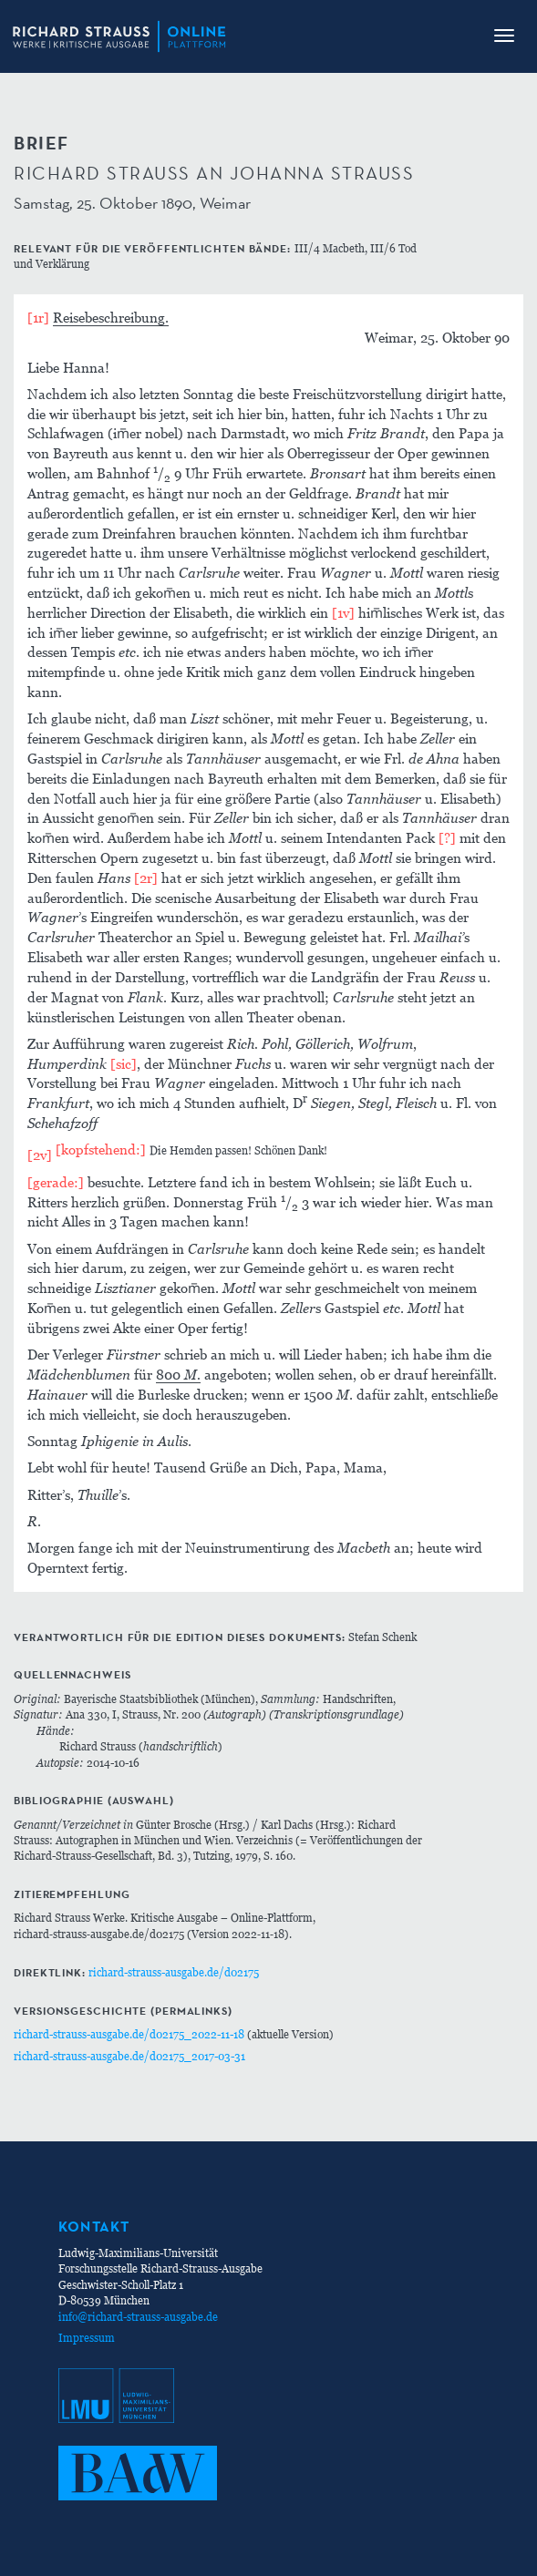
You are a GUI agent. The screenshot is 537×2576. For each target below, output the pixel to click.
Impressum (86, 2338)
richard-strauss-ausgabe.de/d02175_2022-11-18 (129, 2034)
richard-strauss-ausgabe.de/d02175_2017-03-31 (129, 2056)
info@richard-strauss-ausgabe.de (138, 2317)
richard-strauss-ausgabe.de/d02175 (173, 1972)
